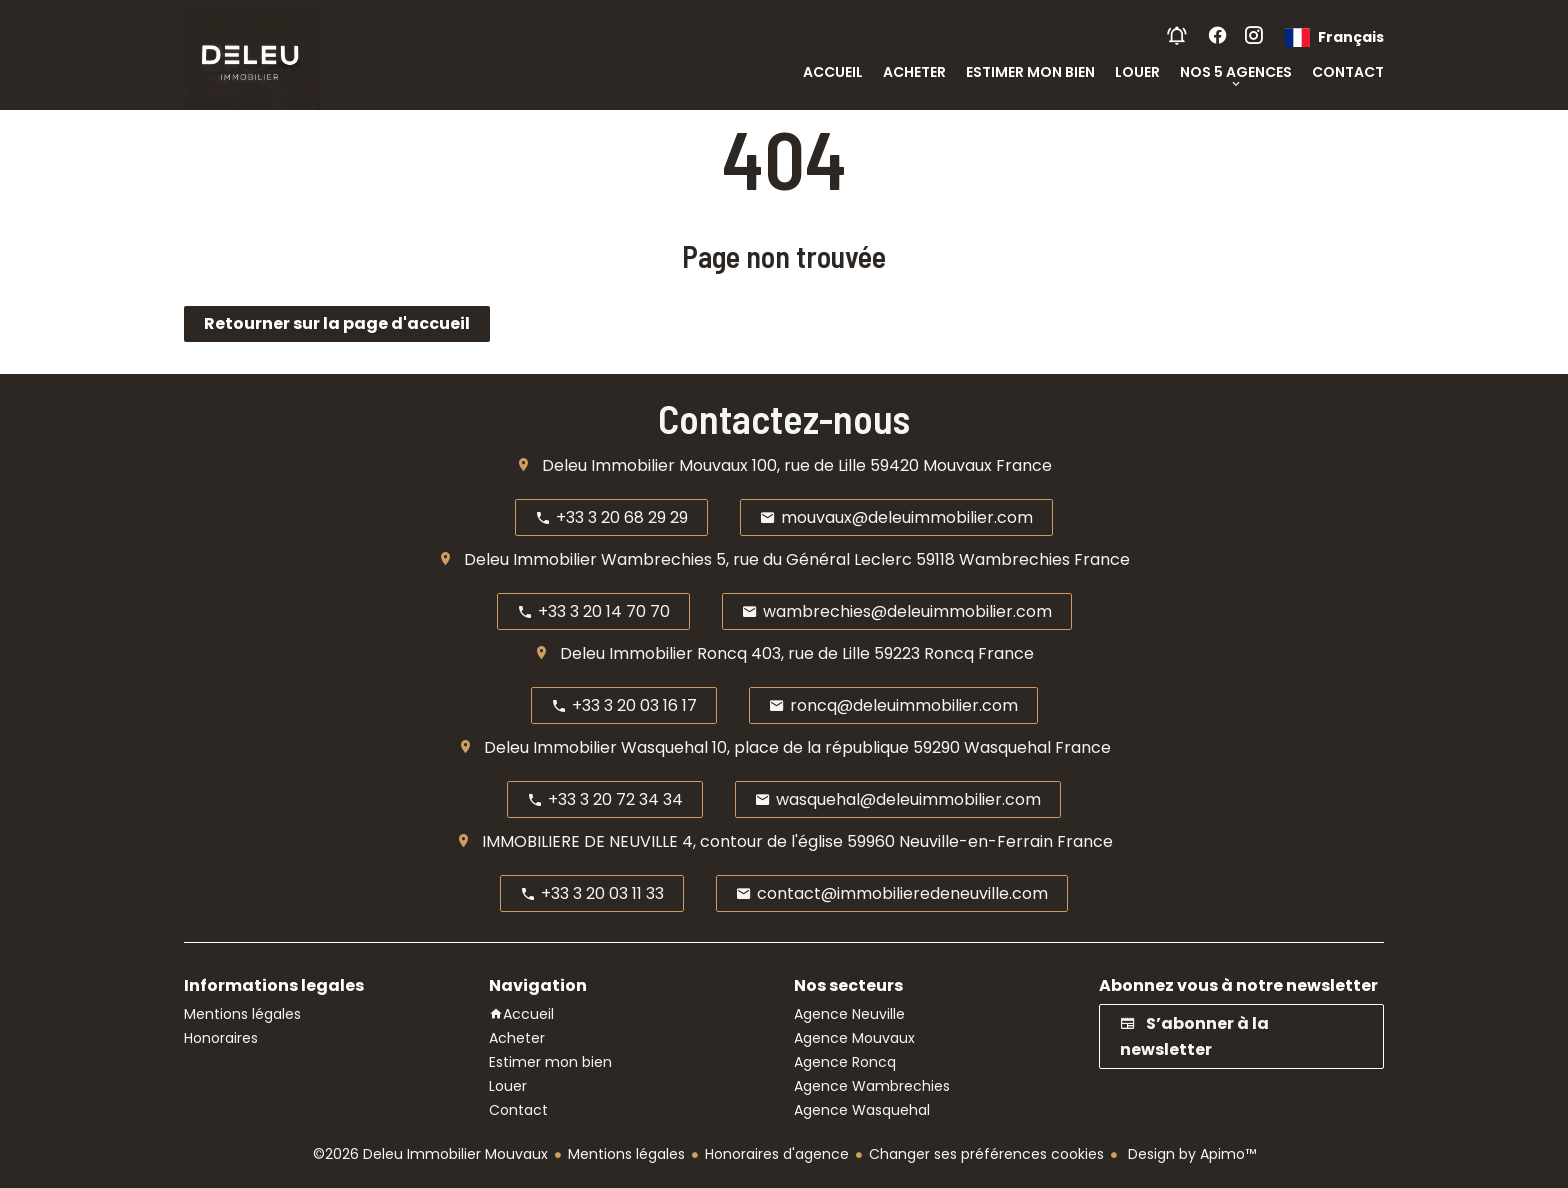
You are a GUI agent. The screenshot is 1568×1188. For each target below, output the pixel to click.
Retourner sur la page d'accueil (337, 323)
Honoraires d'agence (777, 1154)
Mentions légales (626, 1154)
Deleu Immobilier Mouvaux (645, 465)
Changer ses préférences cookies (986, 1154)
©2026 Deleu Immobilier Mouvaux (430, 1154)
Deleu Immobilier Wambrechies (588, 559)
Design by (1190, 1154)
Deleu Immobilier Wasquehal (596, 747)
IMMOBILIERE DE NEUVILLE (580, 841)
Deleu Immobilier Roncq (653, 653)
